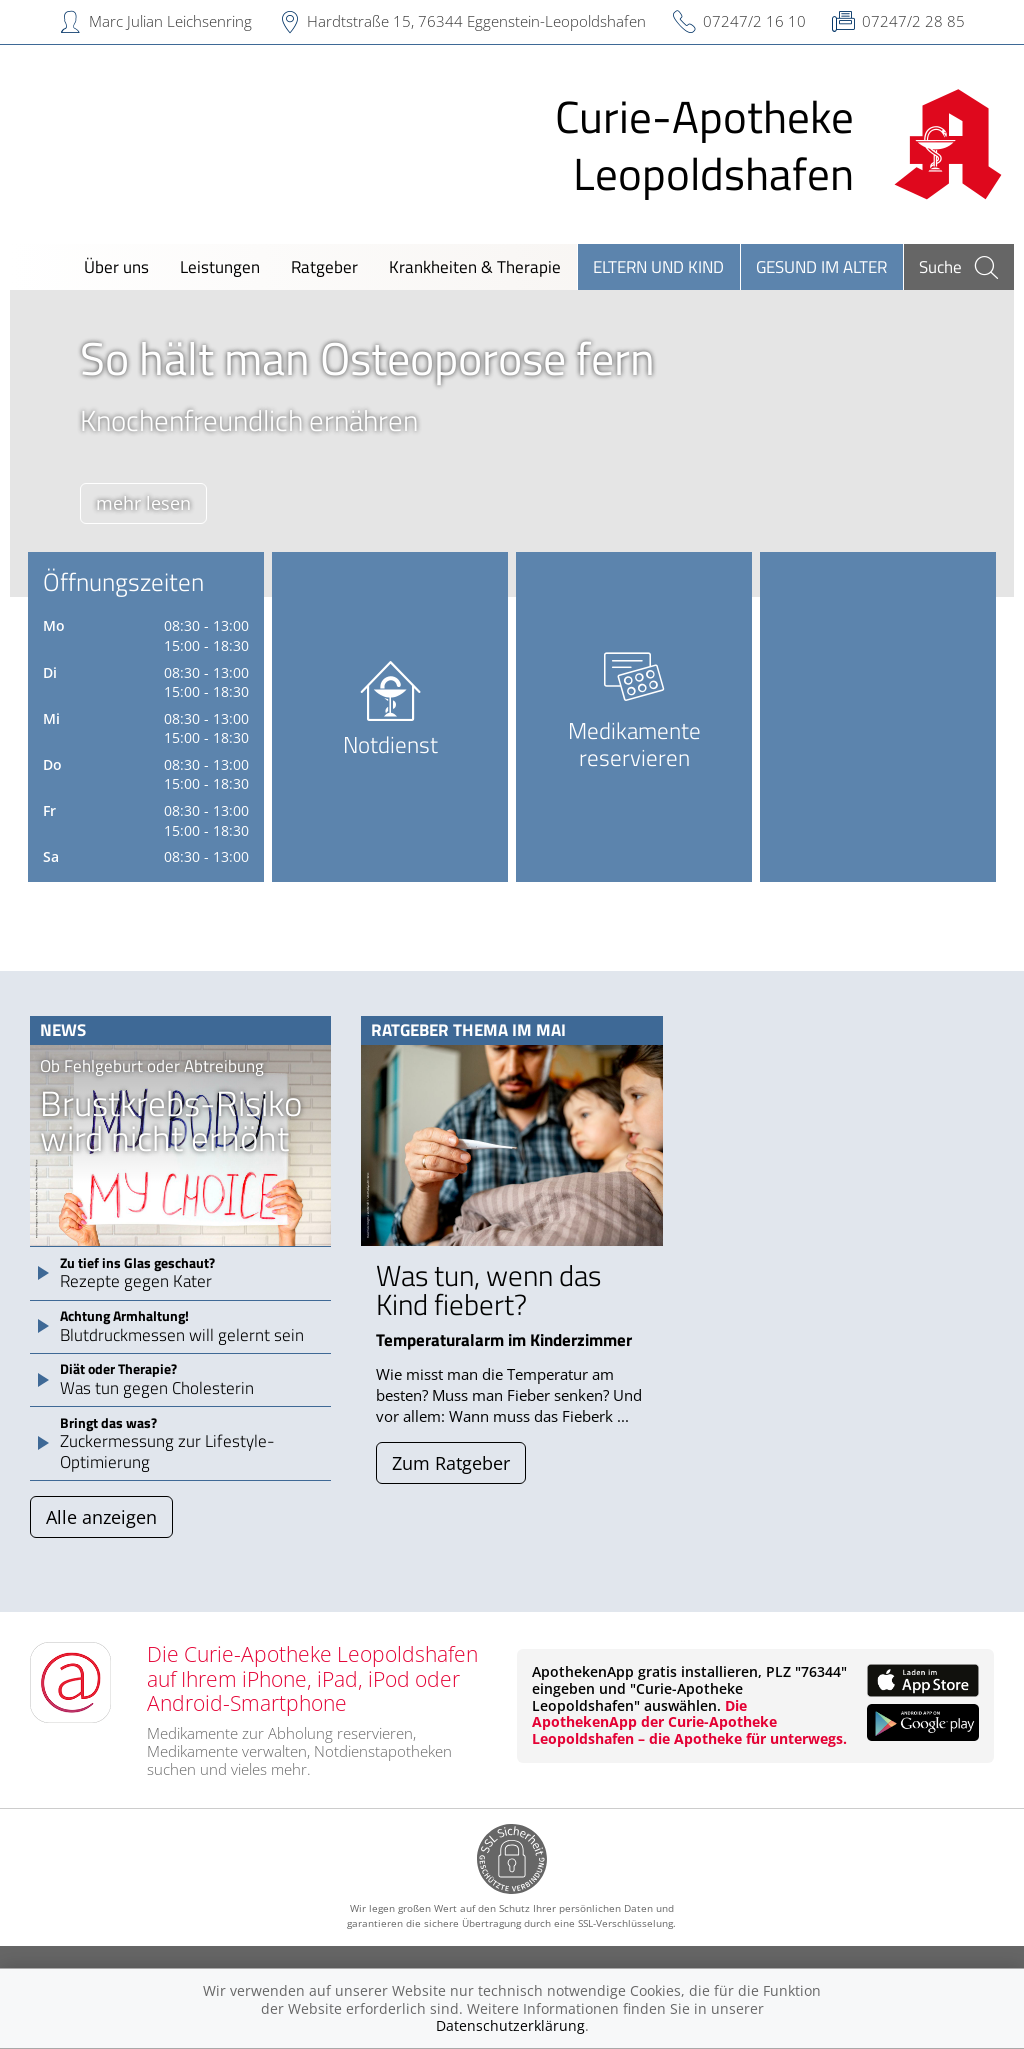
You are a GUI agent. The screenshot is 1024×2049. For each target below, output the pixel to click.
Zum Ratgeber (451, 1463)
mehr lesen (143, 503)
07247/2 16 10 (754, 21)
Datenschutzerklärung (510, 2025)
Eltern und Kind (658, 266)
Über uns (116, 266)
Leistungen (220, 266)
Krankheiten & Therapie (475, 266)
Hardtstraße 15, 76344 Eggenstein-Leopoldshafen (476, 21)
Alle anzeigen (101, 1517)
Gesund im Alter (821, 266)
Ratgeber (324, 266)
